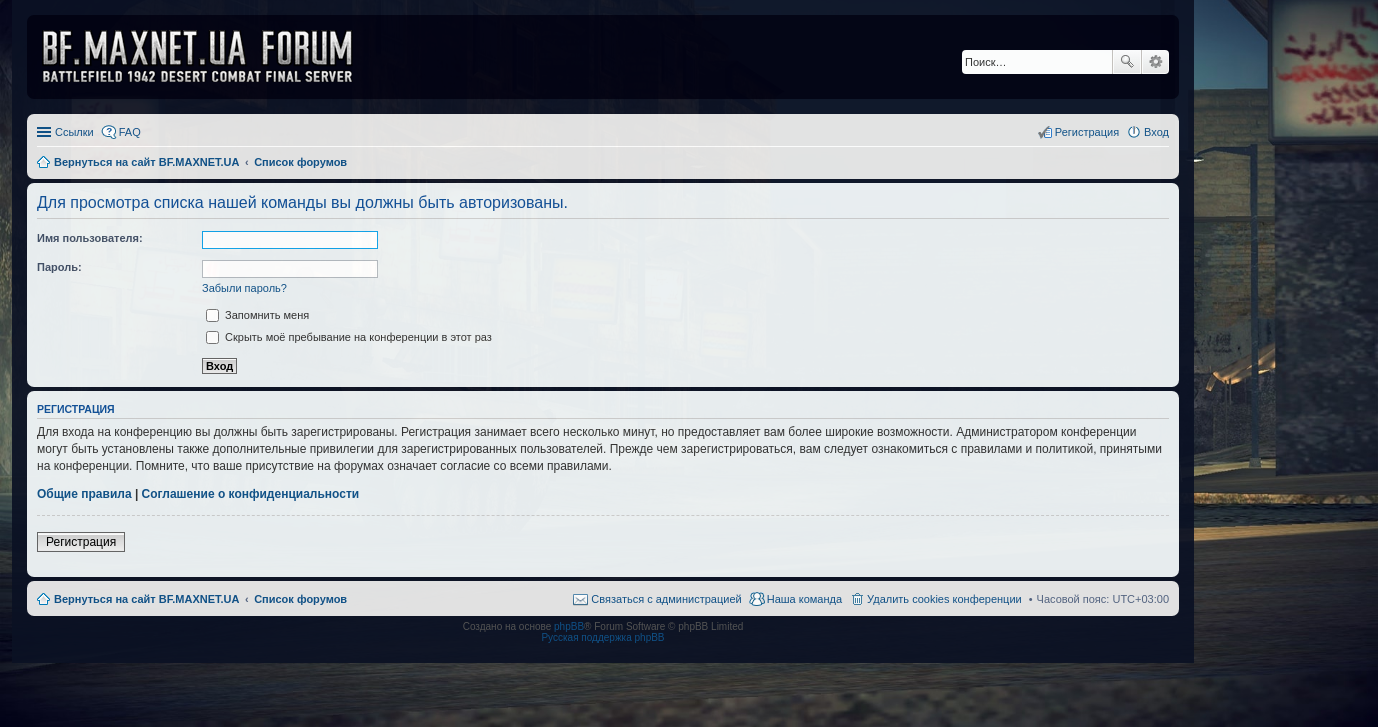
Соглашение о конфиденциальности (251, 494)
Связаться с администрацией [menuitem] (666, 599)
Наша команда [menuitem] (804, 599)
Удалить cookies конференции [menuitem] (944, 599)
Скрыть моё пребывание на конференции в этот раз (349, 337)
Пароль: (59, 267)
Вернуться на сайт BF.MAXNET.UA (146, 599)
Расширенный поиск (1155, 62)
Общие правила (84, 494)
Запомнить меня (257, 315)
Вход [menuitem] (1156, 132)
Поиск (1127, 62)
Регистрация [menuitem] (1087, 132)
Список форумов (300, 599)
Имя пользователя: (90, 238)
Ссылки (74, 132)
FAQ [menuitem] (130, 132)
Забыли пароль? (244, 288)
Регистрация (81, 542)
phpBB (569, 626)
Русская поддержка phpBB (602, 637)
